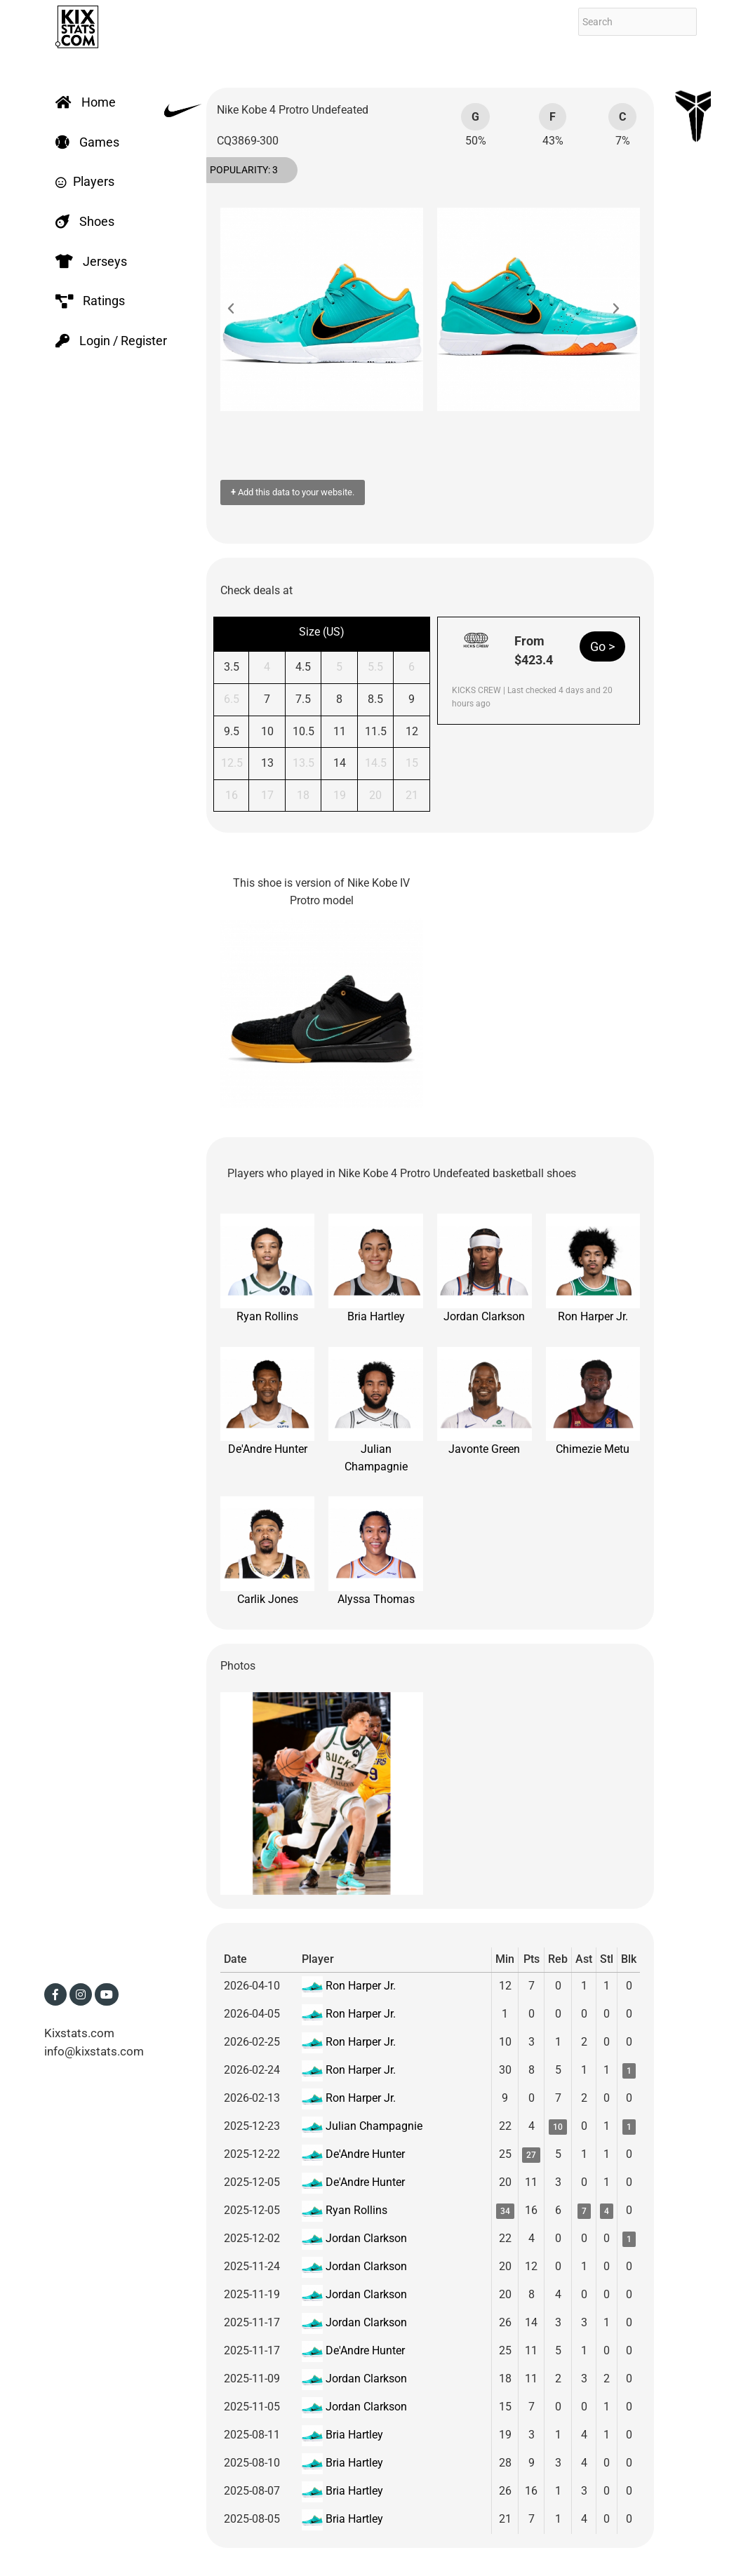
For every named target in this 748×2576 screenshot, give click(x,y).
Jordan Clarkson (484, 1268)
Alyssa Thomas (375, 1551)
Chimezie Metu (593, 1401)
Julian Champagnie (375, 1410)
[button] (237, 309)
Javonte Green (484, 1401)
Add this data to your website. (292, 492)
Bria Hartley (375, 1268)
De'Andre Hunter (267, 1401)
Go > (602, 646)
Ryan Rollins (267, 1268)
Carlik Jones (267, 1551)
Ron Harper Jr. (593, 1268)
